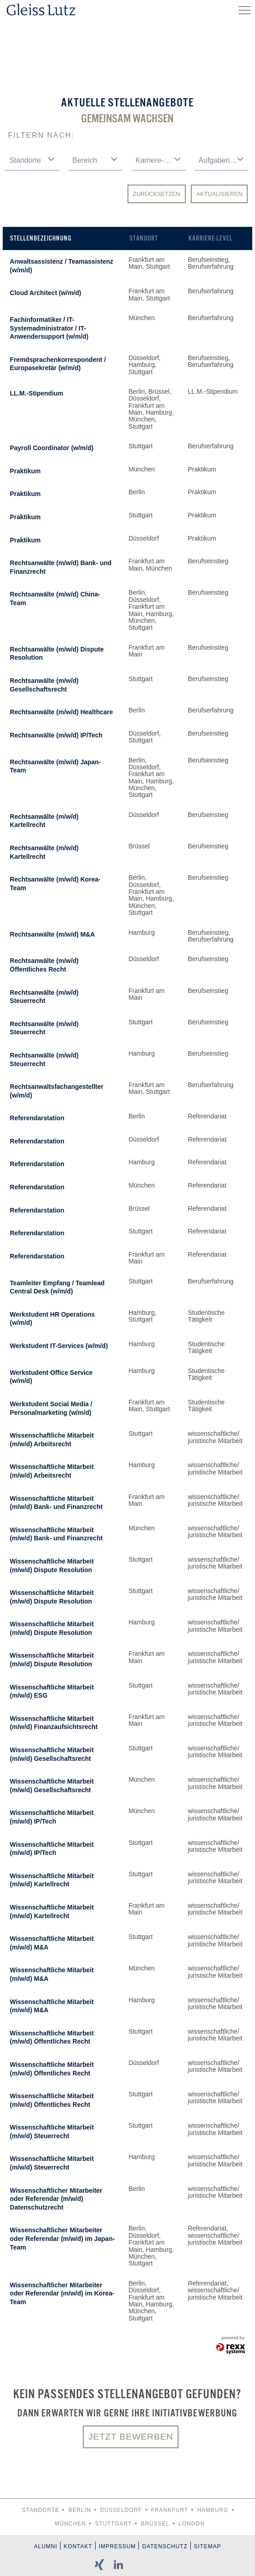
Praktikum (25, 471)
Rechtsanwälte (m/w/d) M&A (52, 934)
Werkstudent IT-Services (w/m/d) (59, 1345)
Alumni (45, 2546)
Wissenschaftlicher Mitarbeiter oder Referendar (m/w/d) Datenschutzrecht (56, 2199)
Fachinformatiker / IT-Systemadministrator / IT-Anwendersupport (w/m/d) (49, 328)
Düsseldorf (121, 2510)
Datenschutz (164, 2546)
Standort (143, 238)
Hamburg (212, 2510)
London (191, 2524)
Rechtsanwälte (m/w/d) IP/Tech (56, 735)
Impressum (117, 2546)
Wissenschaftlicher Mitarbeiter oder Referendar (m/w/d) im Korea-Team (62, 2293)
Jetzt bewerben (130, 2436)
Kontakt (78, 2546)
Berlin (79, 2510)
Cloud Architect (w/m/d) (46, 292)
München (70, 2524)
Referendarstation (37, 1118)
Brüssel (155, 2524)
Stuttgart (113, 2524)
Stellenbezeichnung (40, 238)
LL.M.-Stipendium (36, 393)
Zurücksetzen (156, 193)
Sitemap (207, 2546)
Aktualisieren (219, 193)
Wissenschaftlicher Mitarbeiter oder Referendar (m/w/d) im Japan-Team (62, 2238)
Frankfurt (169, 2510)
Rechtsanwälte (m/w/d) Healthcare (61, 712)
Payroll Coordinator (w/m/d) (52, 447)
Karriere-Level (211, 238)
